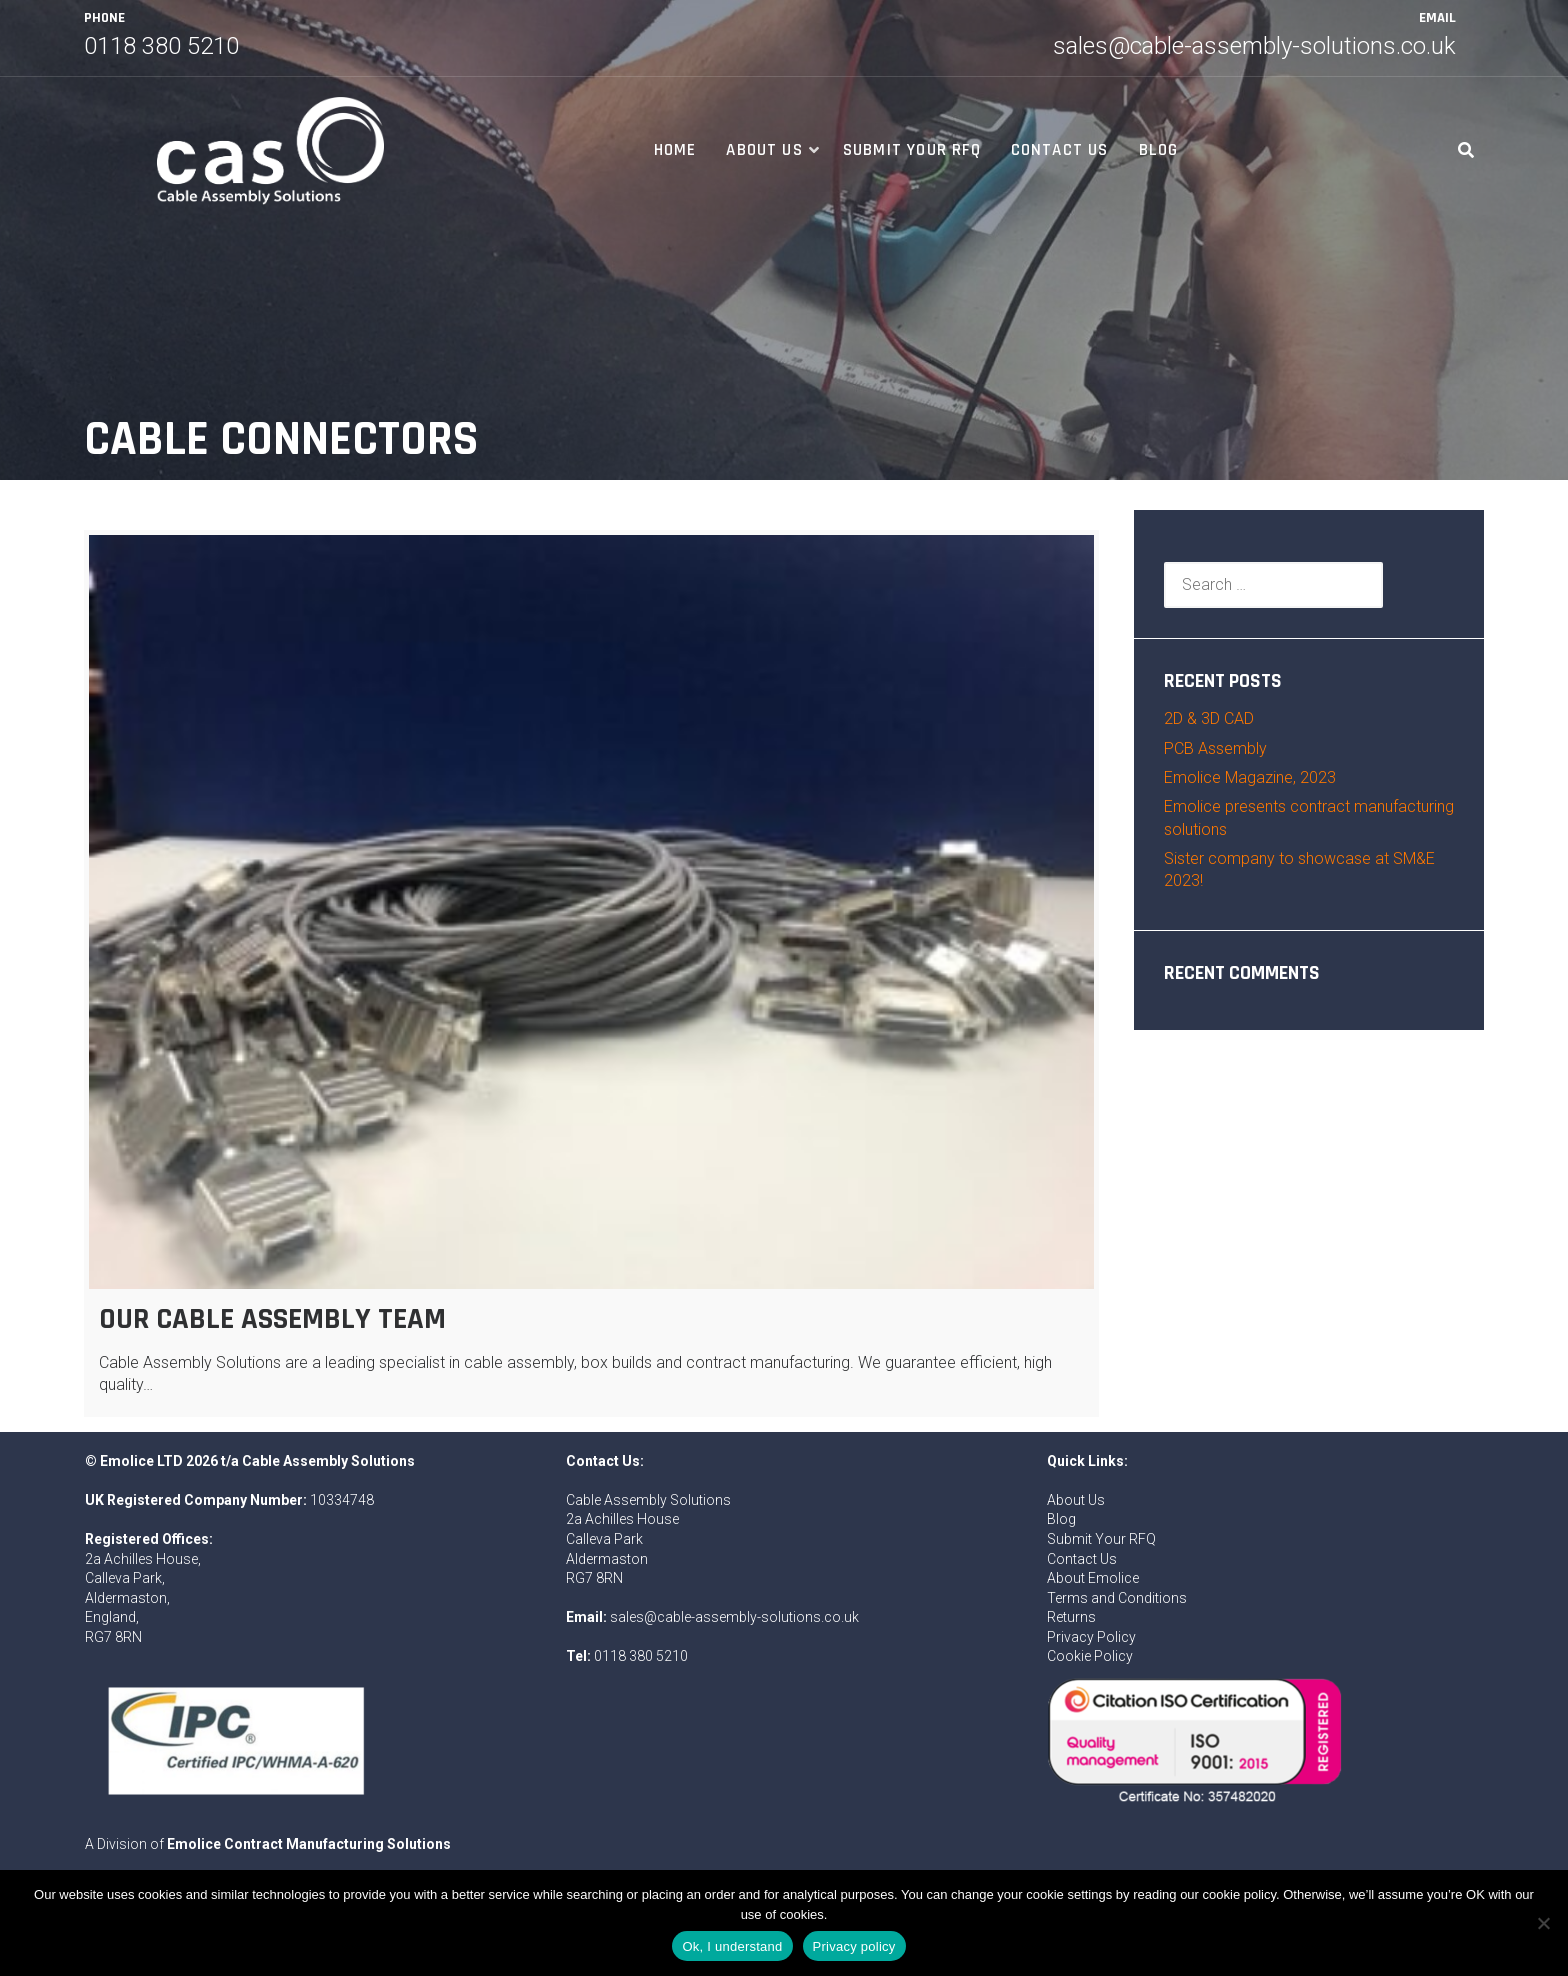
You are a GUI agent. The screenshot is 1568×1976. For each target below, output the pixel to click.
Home (675, 150)
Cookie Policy (1090, 1656)
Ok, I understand (732, 1946)
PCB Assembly (1215, 748)
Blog (1159, 150)
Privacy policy (854, 1946)
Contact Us (1060, 150)
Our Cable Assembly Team (272, 1319)
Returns (1071, 1617)
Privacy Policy (1091, 1637)
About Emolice (1093, 1578)
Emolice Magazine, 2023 (1250, 777)
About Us (764, 150)
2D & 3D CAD (1209, 718)
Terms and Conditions (1117, 1598)
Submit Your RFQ (912, 150)
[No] (1543, 1923)
